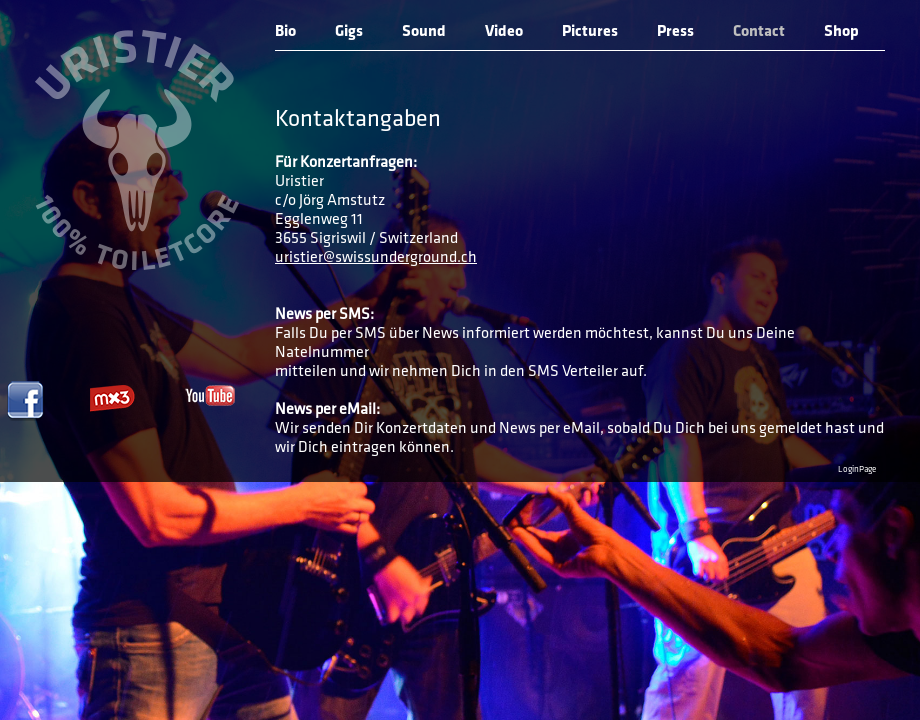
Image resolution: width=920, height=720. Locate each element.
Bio (285, 32)
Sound (424, 32)
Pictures (590, 32)
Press (675, 32)
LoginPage (857, 469)
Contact (759, 32)
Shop (841, 32)
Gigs (349, 32)
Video (504, 32)
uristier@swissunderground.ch (376, 258)
